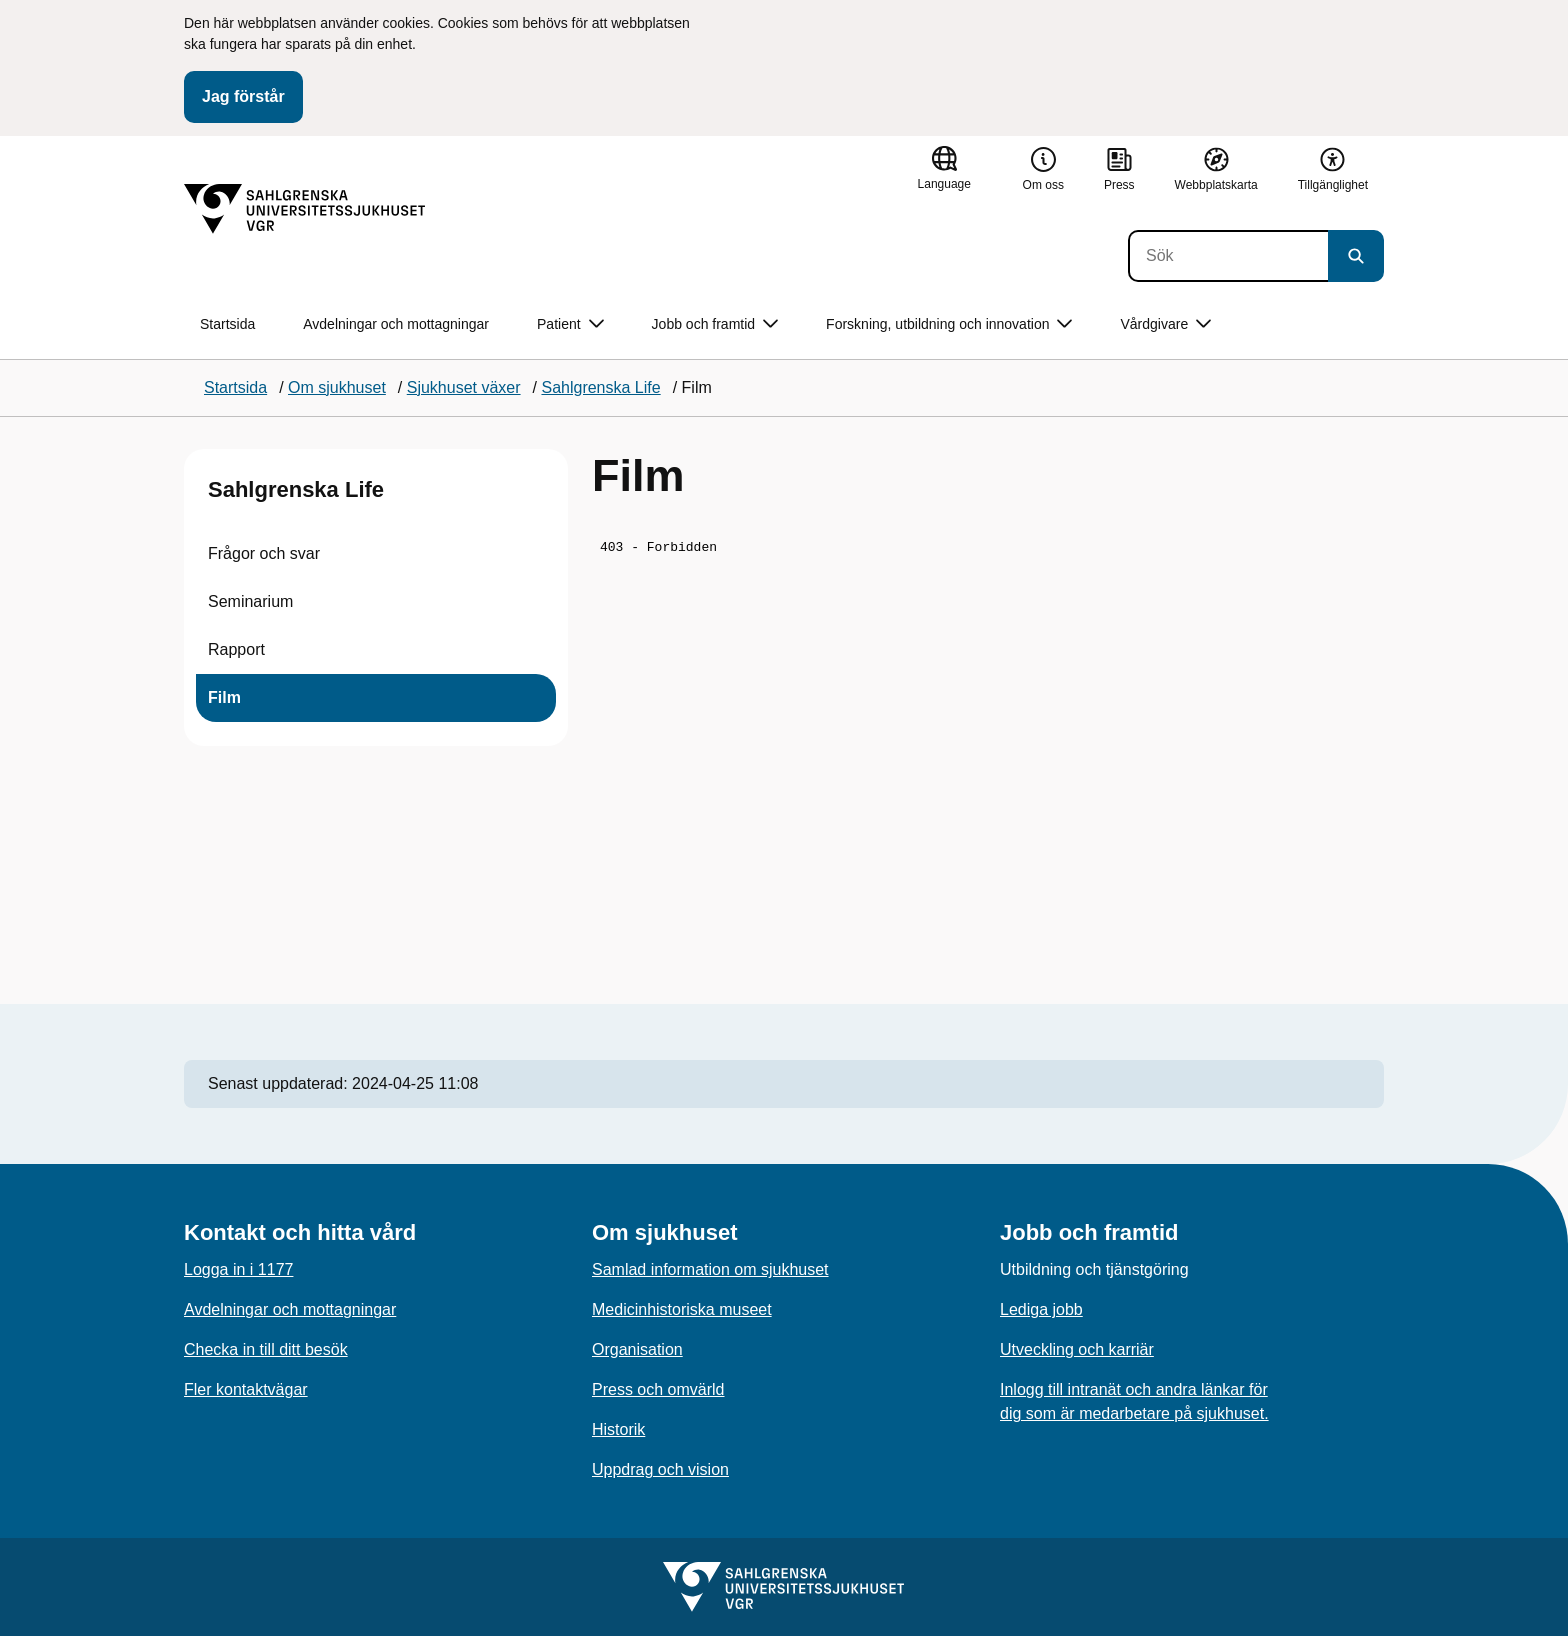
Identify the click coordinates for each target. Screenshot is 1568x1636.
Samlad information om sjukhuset (710, 1269)
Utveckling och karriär (1077, 1349)
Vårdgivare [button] (1165, 324)
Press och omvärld (658, 1389)
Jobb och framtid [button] (715, 324)
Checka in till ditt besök (266, 1349)
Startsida (227, 324)
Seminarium (250, 601)
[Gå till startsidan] (305, 209)
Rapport (236, 649)
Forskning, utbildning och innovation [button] (949, 324)
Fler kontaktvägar (246, 1389)
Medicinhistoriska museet (682, 1309)
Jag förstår (243, 96)
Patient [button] (570, 324)
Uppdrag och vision (660, 1469)
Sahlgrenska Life (296, 489)
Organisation (637, 1349)
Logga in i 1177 (238, 1269)
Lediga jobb (1041, 1309)
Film (224, 697)
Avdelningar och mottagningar (396, 324)
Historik (618, 1429)
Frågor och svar (264, 553)
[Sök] (1228, 256)
